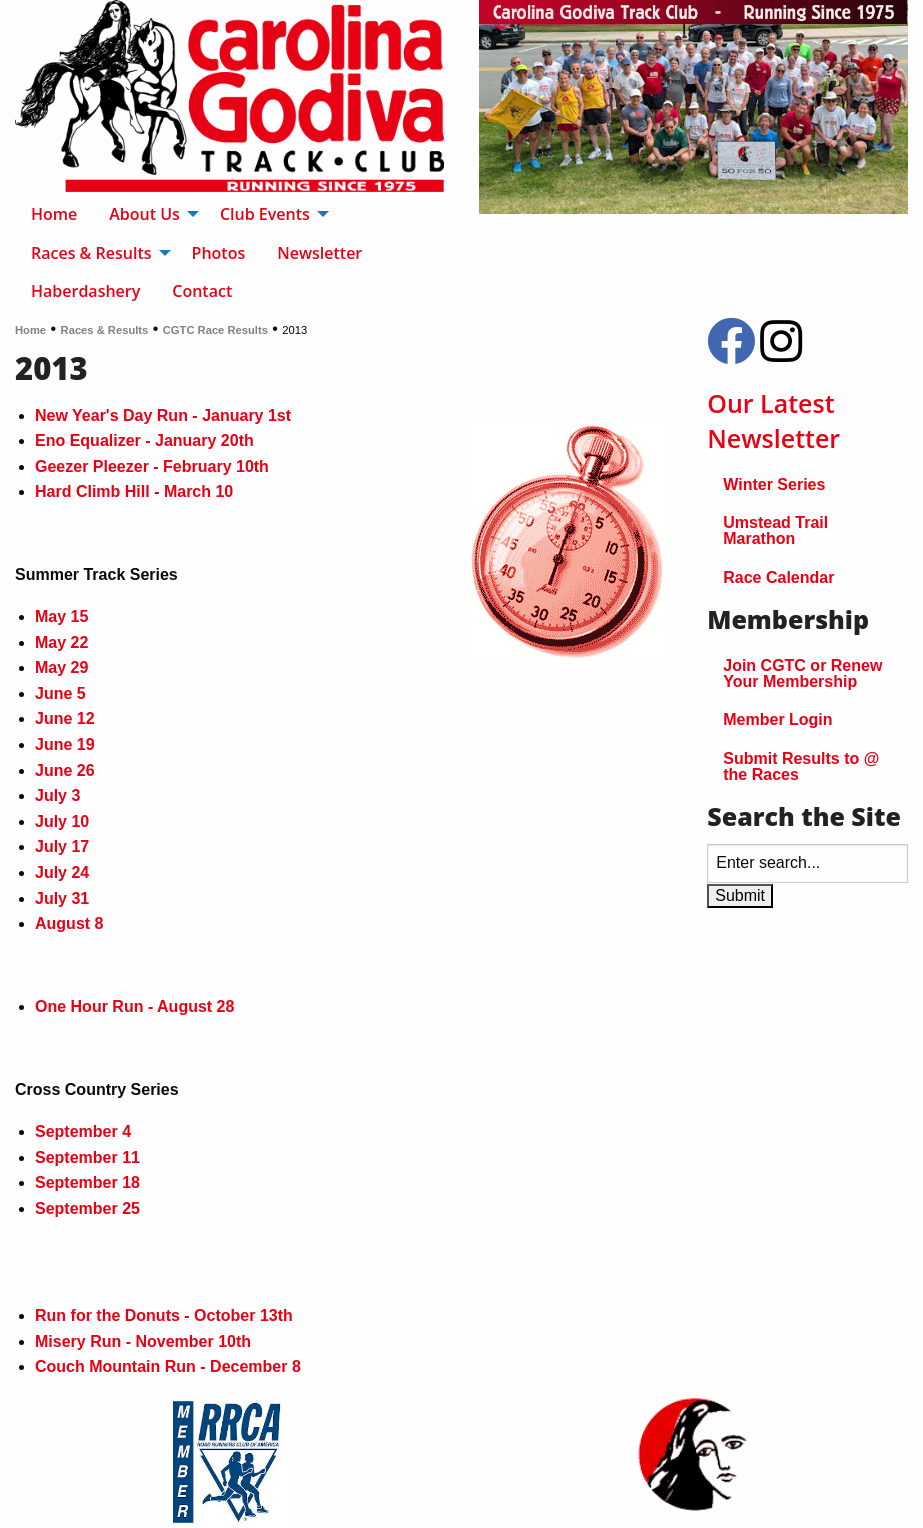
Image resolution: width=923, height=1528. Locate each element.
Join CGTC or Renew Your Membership (802, 673)
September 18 (87, 1182)
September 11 (87, 1157)
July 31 (62, 898)
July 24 (62, 872)
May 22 (61, 642)
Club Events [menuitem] (265, 214)
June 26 (65, 770)
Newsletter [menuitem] (319, 253)
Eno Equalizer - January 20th (144, 440)
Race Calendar (778, 577)
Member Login (777, 719)
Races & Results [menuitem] (91, 253)
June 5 (60, 693)
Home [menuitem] (54, 214)
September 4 (83, 1131)
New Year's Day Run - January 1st (163, 415)
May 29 (61, 667)
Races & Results (105, 330)
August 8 (69, 923)
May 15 (61, 616)
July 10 (62, 821)
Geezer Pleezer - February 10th (152, 466)
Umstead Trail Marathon (775, 530)
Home (30, 330)
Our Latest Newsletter (773, 420)
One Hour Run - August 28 (134, 1006)
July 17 (62, 846)
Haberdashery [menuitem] (85, 291)
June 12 (65, 718)
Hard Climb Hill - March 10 (134, 491)
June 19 (65, 744)
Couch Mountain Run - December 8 (168, 1366)
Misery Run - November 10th (143, 1341)
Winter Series (774, 484)
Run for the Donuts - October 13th (164, 1315)
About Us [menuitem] (144, 214)
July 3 (57, 795)
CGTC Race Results (215, 330)
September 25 (87, 1208)
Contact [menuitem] (202, 291)
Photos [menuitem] (219, 253)
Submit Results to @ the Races (801, 766)
